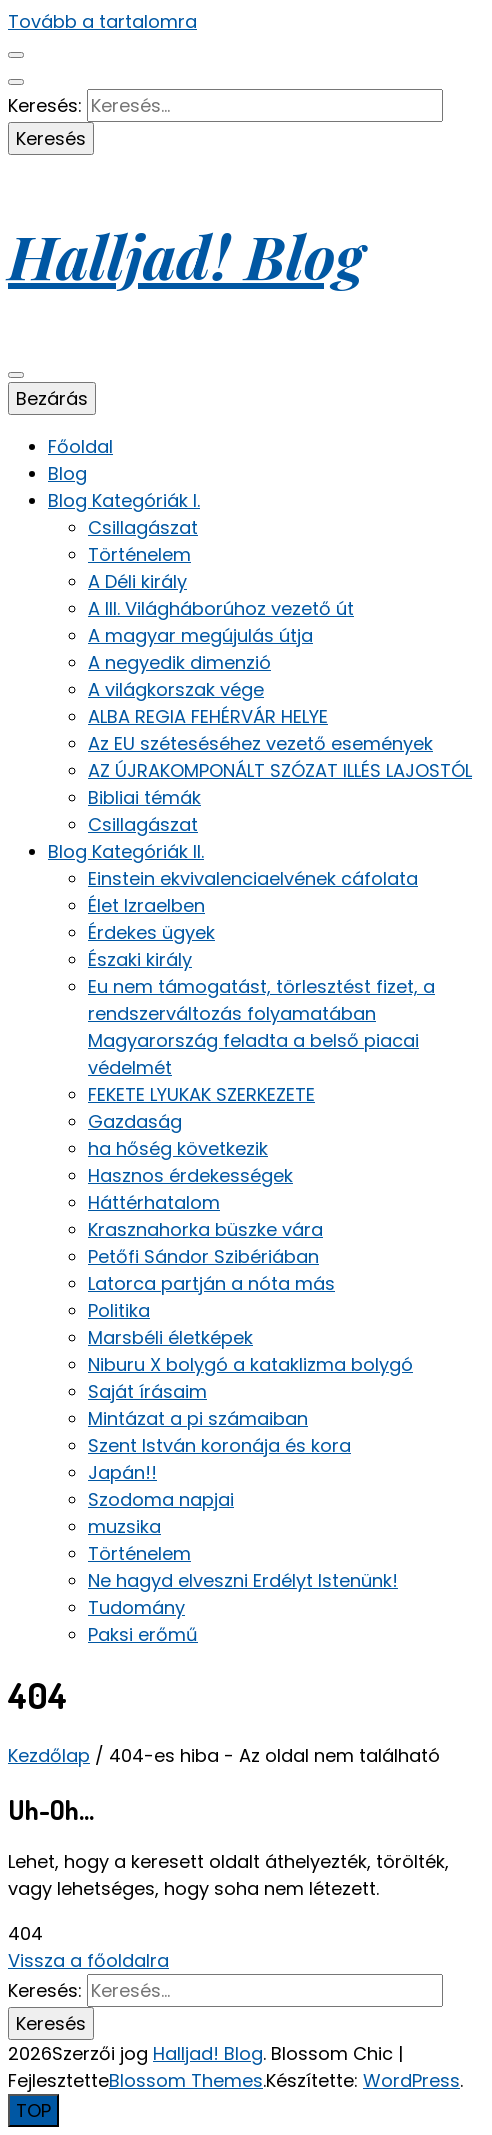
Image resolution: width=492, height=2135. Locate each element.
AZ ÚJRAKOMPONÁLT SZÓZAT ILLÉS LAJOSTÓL (280, 770)
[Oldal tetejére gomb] (33, 2110)
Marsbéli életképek (170, 1337)
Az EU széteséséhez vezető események (260, 743)
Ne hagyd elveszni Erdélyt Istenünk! (243, 1580)
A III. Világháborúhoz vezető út (221, 608)
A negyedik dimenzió (179, 662)
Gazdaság (135, 1121)
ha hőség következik (178, 1148)
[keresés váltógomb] (16, 82)
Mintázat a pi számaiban (198, 1418)
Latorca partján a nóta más (211, 1283)
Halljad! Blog (186, 255)
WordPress (411, 2080)
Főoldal (80, 446)
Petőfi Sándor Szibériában (203, 1256)
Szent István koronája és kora (219, 1445)
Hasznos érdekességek (190, 1175)
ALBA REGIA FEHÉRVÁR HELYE (208, 716)
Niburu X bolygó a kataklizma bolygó (250, 1364)
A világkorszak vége (176, 689)
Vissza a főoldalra (88, 1960)
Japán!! (122, 1472)
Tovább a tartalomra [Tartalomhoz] (102, 21)
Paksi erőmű (143, 1634)
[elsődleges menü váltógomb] (16, 375)
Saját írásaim (147, 1391)
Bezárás (52, 398)
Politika (119, 1310)
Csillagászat (143, 527)
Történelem (139, 554)
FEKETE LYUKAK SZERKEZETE (201, 1094)
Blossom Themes (186, 2080)
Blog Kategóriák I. (124, 500)
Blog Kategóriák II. (126, 851)
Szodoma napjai (161, 1499)
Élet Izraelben (146, 905)
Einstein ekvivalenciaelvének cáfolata (253, 878)
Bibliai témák (144, 797)
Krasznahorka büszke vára (205, 1229)
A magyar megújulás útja (200, 635)
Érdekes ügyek (151, 932)
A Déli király (137, 581)
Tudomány (136, 1607)
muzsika (124, 1526)
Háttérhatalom (154, 1202)
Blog (67, 473)
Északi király (140, 959)
